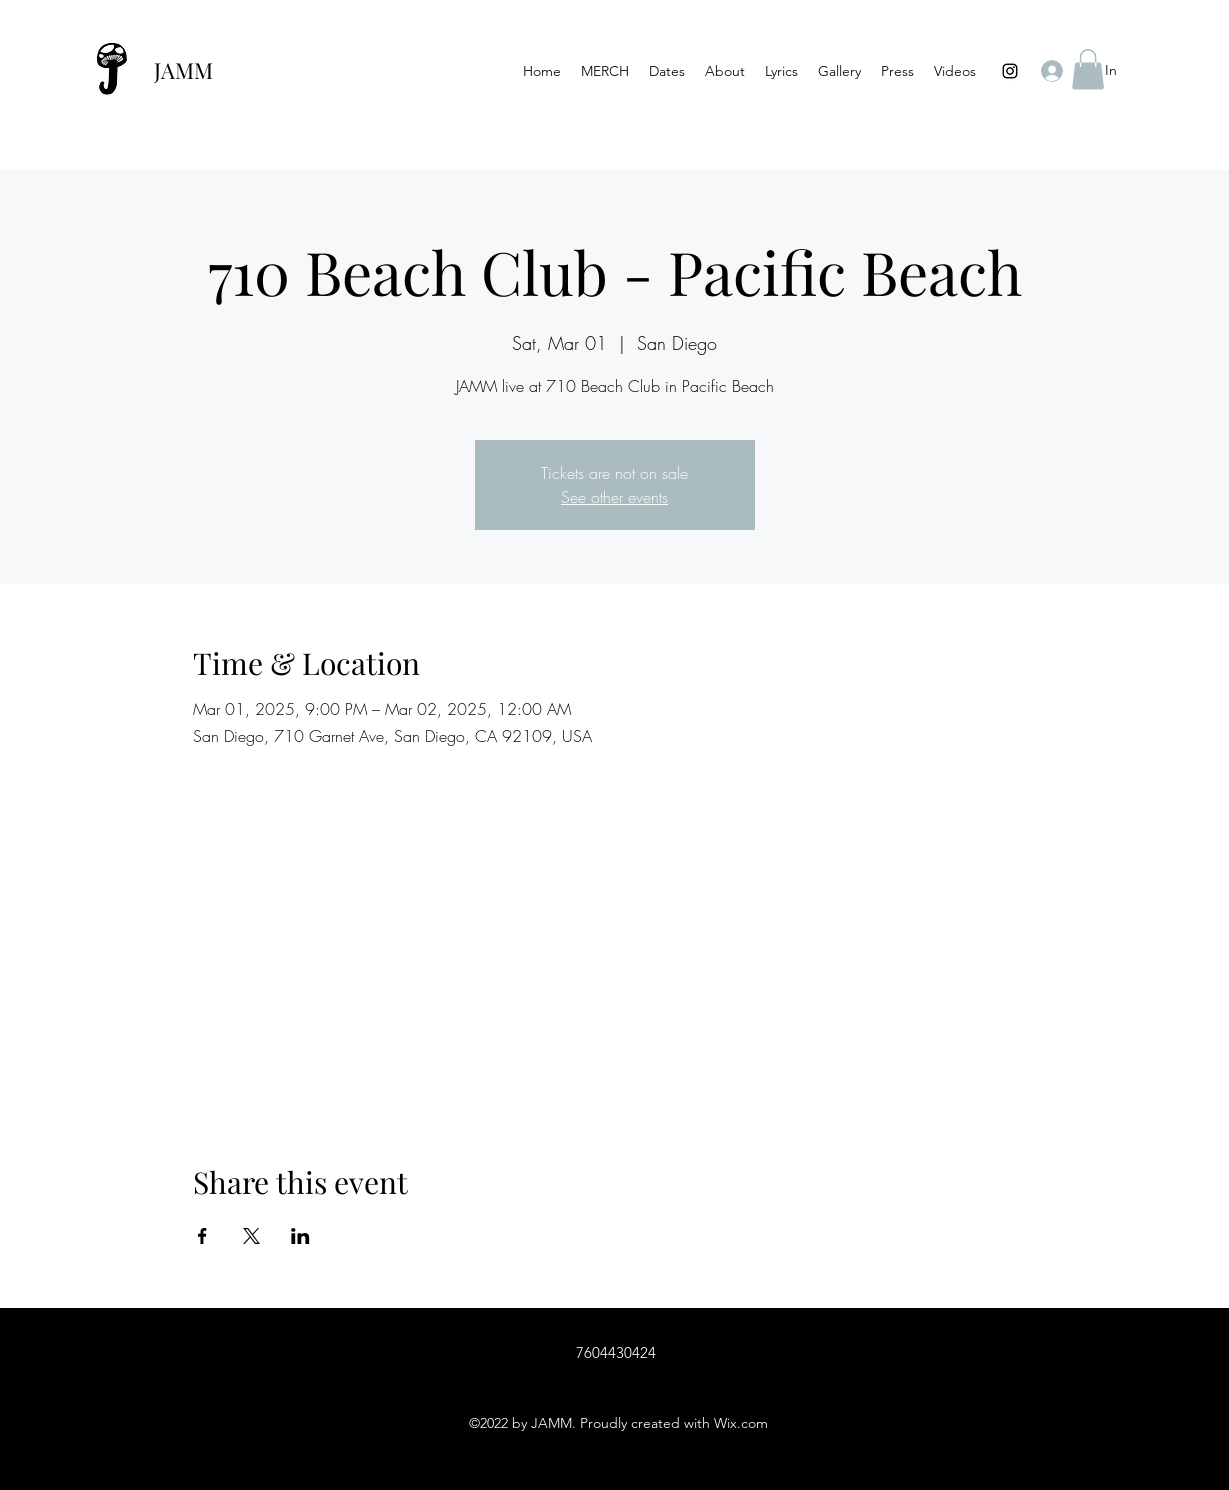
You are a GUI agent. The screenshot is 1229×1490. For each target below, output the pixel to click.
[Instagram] (1010, 71)
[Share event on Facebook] (202, 1236)
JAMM (183, 70)
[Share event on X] (251, 1236)
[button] (1088, 69)
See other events (614, 497)
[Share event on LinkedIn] (300, 1236)
